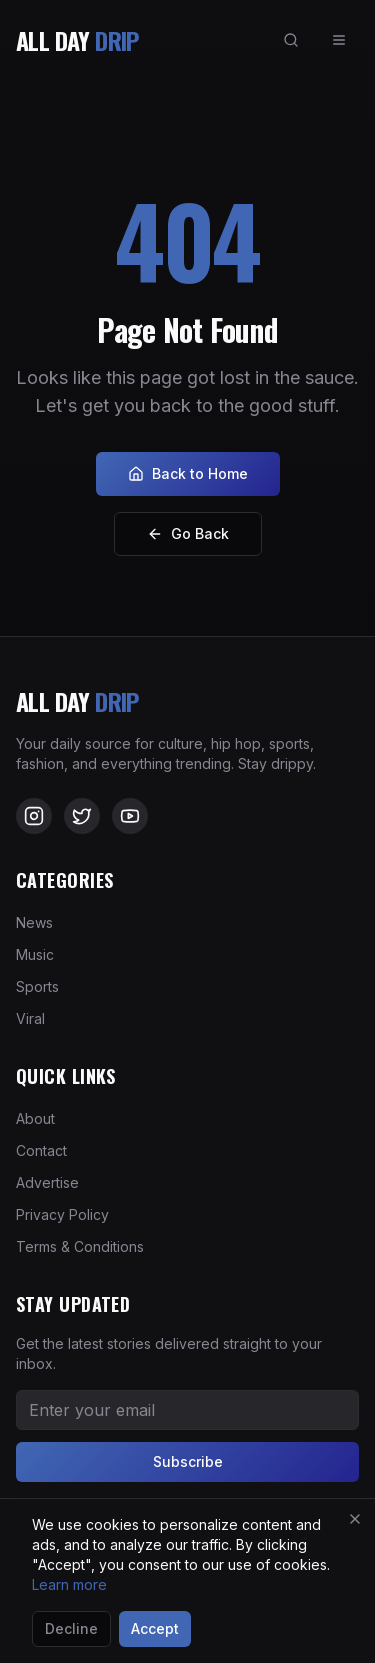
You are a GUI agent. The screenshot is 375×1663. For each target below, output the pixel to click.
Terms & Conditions (80, 1246)
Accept (155, 1628)
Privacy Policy (62, 1214)
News (34, 922)
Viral (30, 1018)
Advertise (47, 1182)
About (35, 1118)
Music (35, 954)
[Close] (355, 1519)
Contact (41, 1150)
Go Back (188, 533)
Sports (37, 986)
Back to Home (188, 473)
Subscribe (188, 1461)
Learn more (69, 1584)
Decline (71, 1628)
